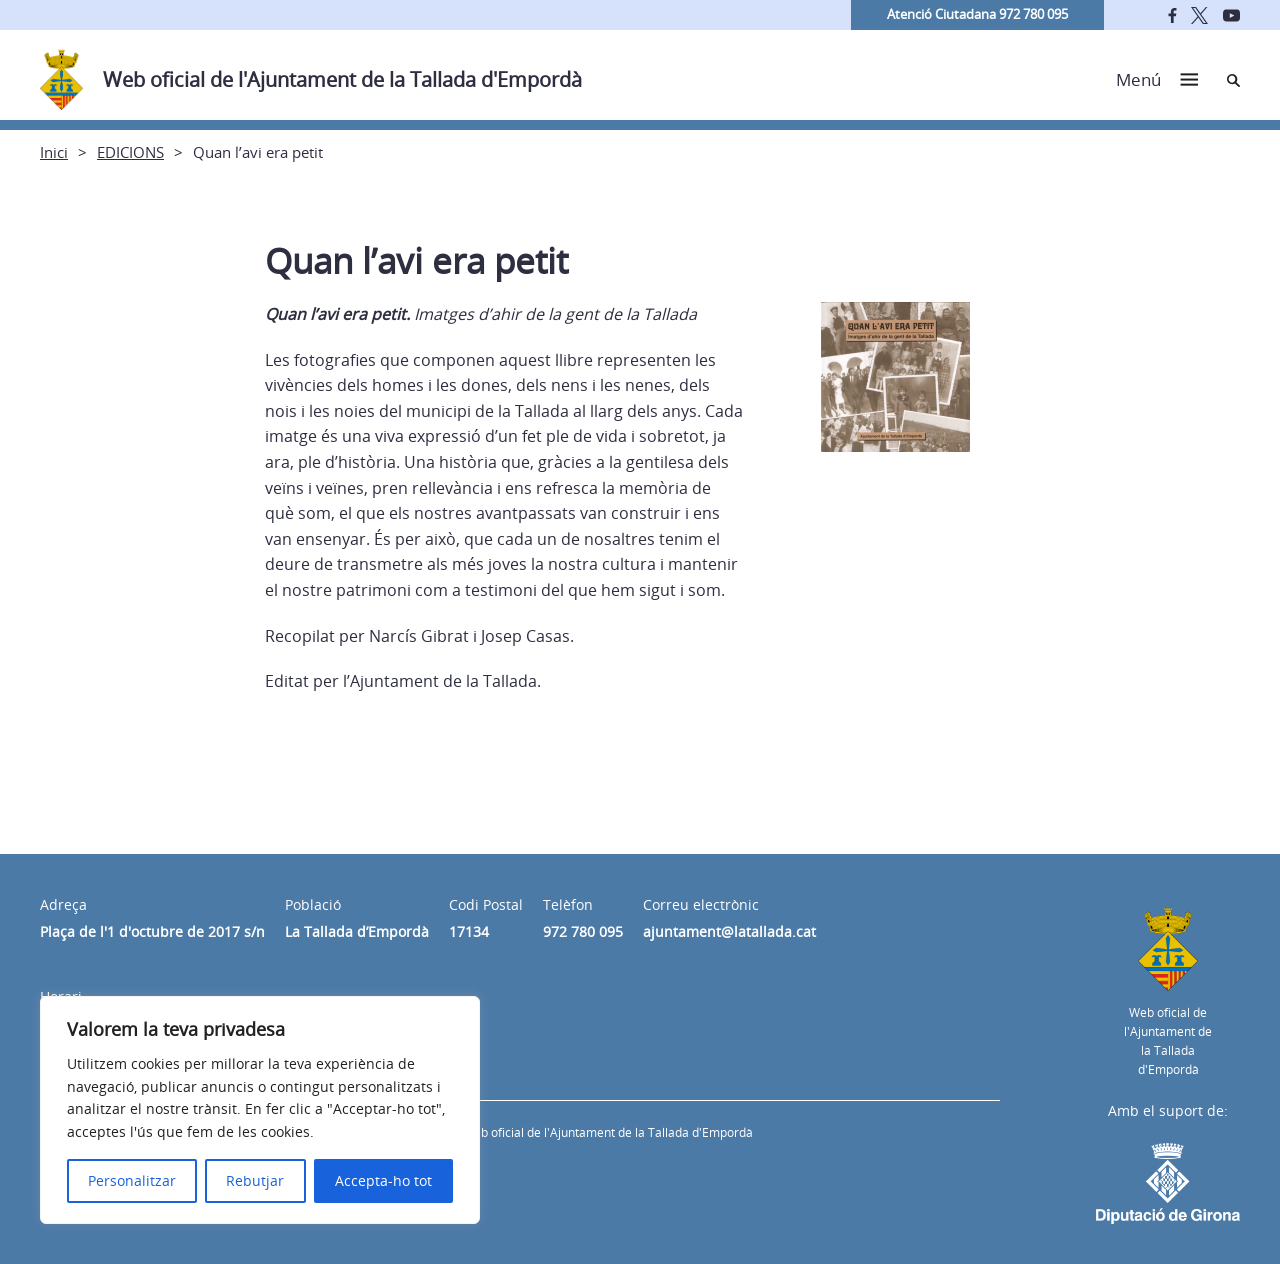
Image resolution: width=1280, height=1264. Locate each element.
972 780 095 (583, 931)
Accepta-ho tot (383, 1180)
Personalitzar (132, 1180)
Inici (54, 152)
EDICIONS (130, 152)
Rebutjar (255, 1180)
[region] (260, 1110)
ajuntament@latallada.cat (729, 931)
